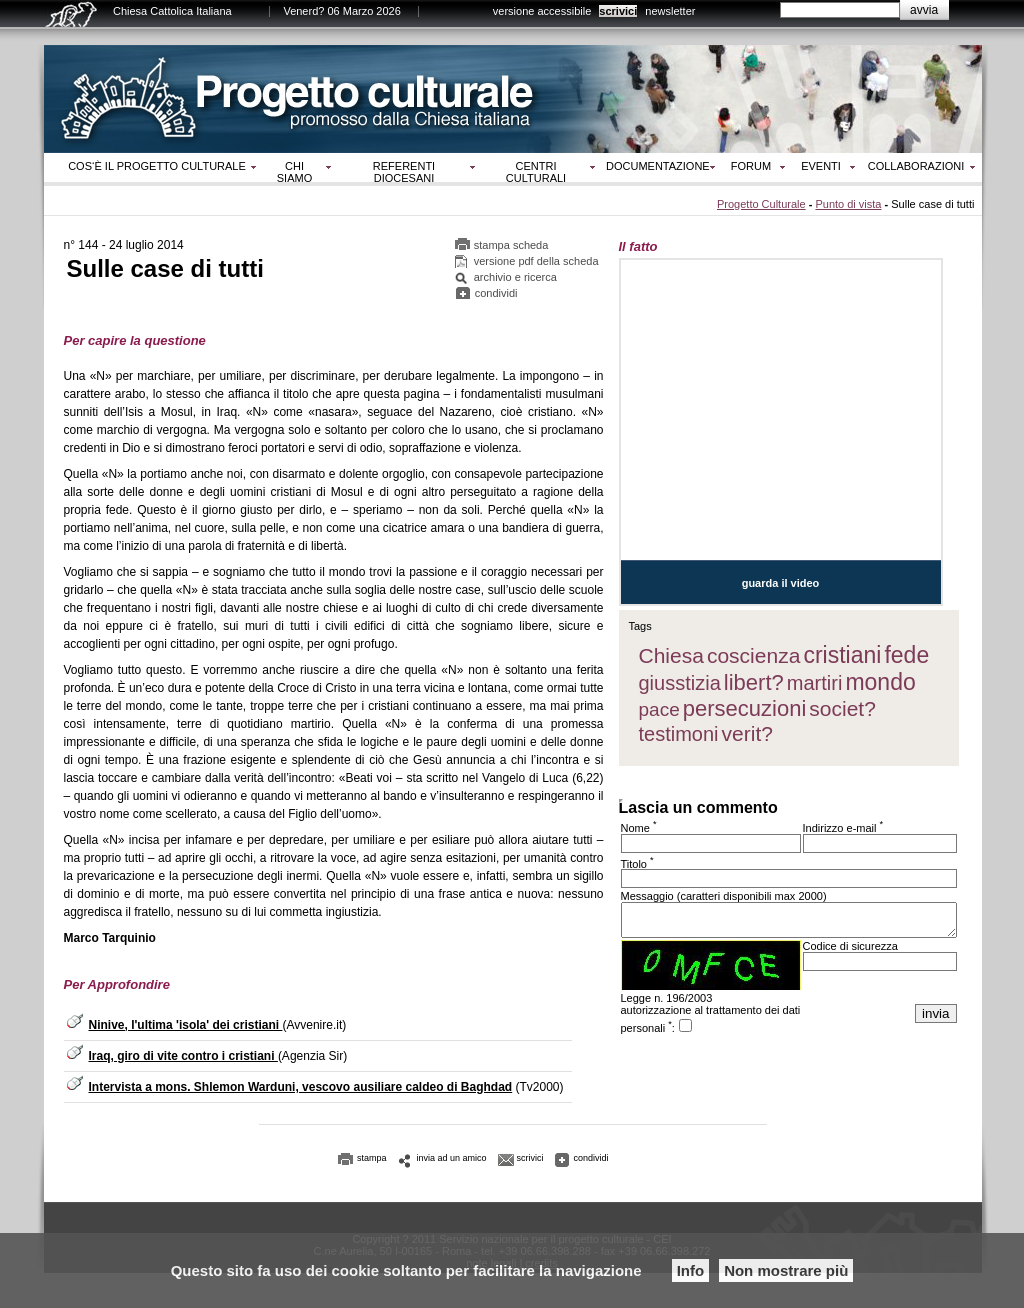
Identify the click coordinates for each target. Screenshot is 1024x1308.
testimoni (679, 734)
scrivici (618, 11)
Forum (751, 166)
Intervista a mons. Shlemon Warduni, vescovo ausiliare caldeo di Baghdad (301, 1087)
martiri (815, 683)
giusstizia (680, 683)
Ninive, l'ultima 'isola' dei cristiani (186, 1025)
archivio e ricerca (515, 277)
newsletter (670, 11)
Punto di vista (848, 204)
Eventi (821, 166)
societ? (842, 708)
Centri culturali (536, 172)
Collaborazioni (916, 166)
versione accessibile (542, 11)
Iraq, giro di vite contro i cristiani (183, 1056)
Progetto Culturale (761, 204)
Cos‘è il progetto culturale (157, 166)
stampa (372, 1158)
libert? (754, 682)
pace (659, 709)
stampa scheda (511, 245)
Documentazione (658, 166)
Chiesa (671, 655)
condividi (496, 293)
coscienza (753, 655)
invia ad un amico (452, 1158)
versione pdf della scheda (536, 261)
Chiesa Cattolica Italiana (172, 11)
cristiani (842, 655)
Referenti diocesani (404, 172)
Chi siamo (294, 172)
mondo (880, 682)
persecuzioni (745, 708)
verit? (747, 733)
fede (906, 655)
